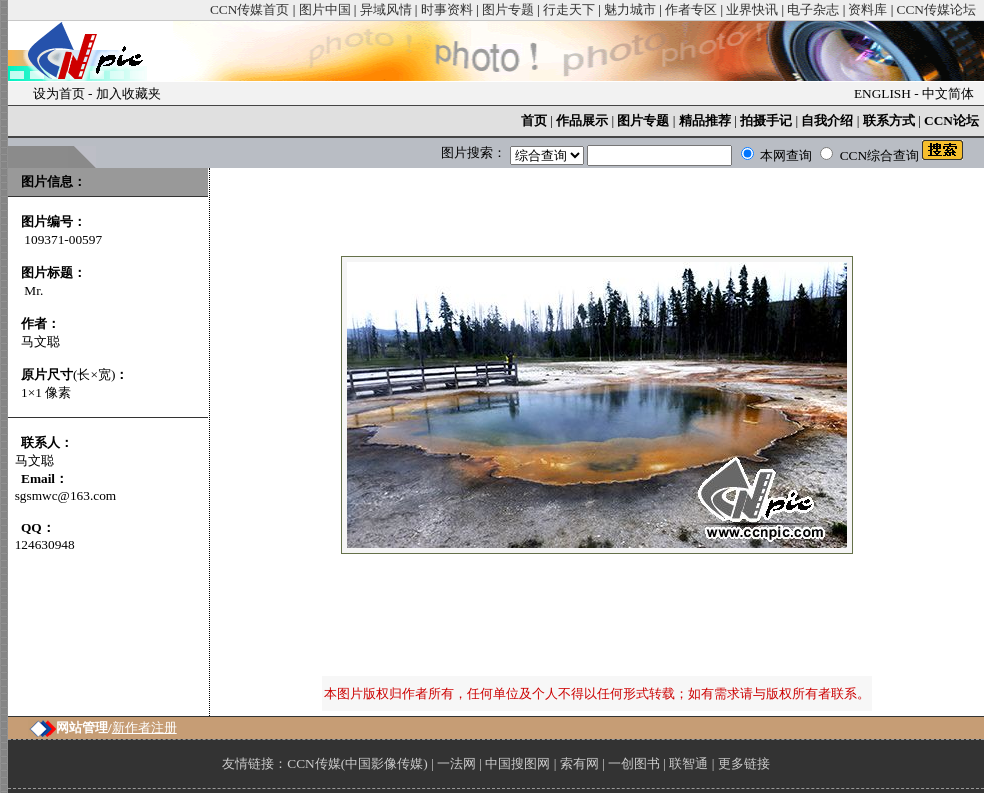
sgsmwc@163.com (66, 495)
